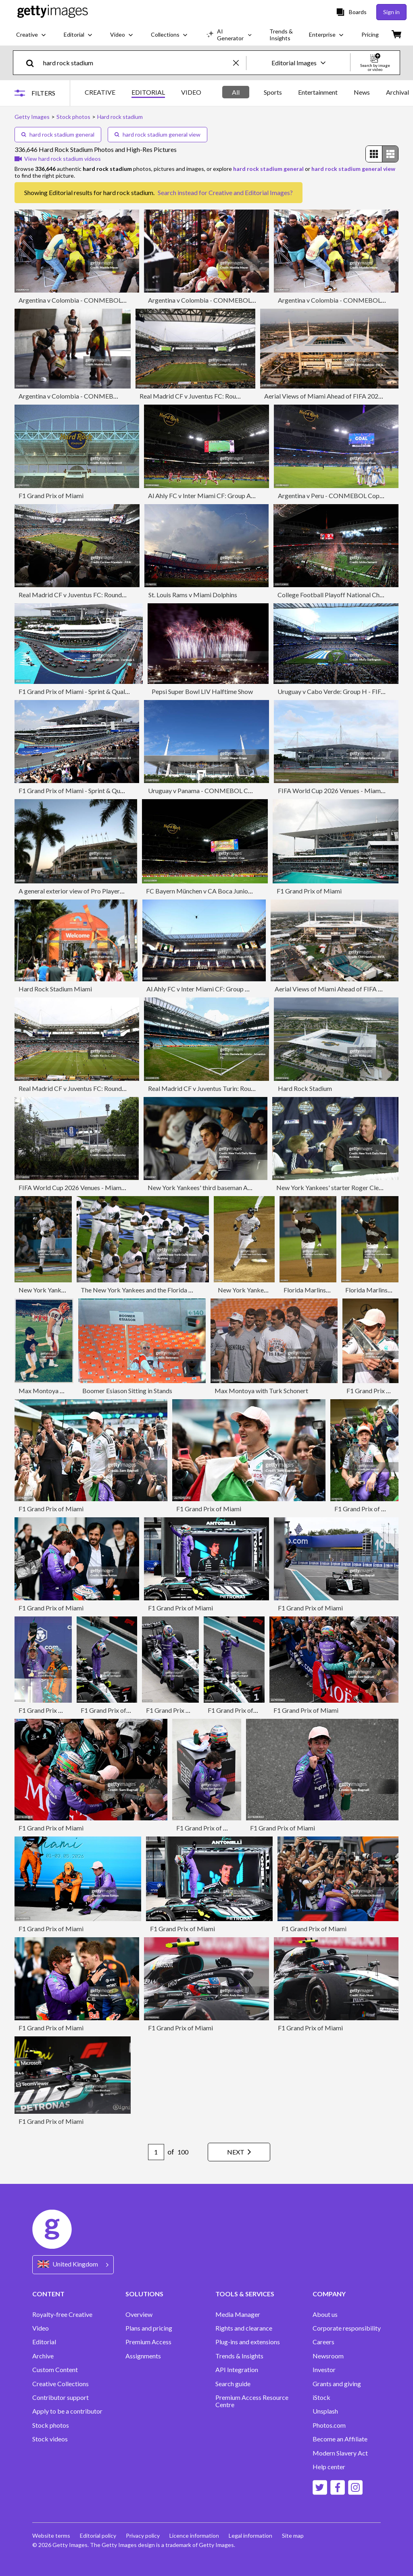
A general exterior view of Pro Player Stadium (81, 891)
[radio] (374, 154)
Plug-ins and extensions (247, 2341)
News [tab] (362, 92)
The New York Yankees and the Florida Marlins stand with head (167, 1290)
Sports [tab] (273, 92)
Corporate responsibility (347, 2328)
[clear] (239, 63)
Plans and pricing (148, 2328)
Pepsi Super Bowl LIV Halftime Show (202, 691)
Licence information (194, 2535)
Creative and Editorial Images (249, 192)
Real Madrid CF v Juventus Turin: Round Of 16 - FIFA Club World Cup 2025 (251, 1088)
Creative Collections (60, 2383)
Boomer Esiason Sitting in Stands (127, 1390)
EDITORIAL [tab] (148, 92)
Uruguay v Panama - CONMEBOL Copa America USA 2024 (230, 790)
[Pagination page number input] (156, 2152)
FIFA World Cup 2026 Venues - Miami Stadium (342, 790)
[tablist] (143, 93)
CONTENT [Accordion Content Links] (48, 2294)
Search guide (232, 2383)
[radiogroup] (381, 153)
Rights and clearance (243, 2328)
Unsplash (325, 2411)
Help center (329, 2466)
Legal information (250, 2535)
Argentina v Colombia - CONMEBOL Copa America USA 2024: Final (113, 300)
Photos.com (329, 2425)
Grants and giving (337, 2383)
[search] (33, 63)
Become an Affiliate (340, 2439)
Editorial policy (98, 2535)
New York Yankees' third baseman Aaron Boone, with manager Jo (237, 1187)
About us (325, 2314)
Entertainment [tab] (318, 92)
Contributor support (60, 2397)
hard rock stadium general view (157, 134)
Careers (323, 2341)
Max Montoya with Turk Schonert (261, 1390)
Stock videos (50, 2439)
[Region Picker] (73, 2264)
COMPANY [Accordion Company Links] (329, 2294)
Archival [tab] (397, 92)
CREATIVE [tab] (100, 92)
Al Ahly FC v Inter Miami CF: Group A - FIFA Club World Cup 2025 (239, 495)
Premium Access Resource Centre (251, 2401)
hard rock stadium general (57, 134)
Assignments (143, 2356)
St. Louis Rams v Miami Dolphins (192, 594)
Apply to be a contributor (67, 2411)
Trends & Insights (239, 2356)
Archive (43, 2356)
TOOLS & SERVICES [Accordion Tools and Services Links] (244, 2294)
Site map (293, 2535)
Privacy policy (143, 2535)
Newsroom (328, 2356)
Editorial (44, 2341)
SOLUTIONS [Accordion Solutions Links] (144, 2294)
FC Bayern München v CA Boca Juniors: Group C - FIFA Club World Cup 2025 (252, 891)
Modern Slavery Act (340, 2453)
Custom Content (55, 2369)
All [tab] (236, 92)
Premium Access (148, 2341)
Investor (324, 2369)
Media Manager (237, 2314)
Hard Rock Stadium (305, 1088)
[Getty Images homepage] (52, 12)
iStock (321, 2397)
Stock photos (50, 2425)
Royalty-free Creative (62, 2314)
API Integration (236, 2369)
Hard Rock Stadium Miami (55, 989)
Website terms (51, 2535)
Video (40, 2328)
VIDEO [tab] (191, 92)
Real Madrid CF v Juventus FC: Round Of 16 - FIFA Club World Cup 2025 (240, 396)
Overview (138, 2314)
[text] (136, 62)
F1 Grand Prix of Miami (51, 495)
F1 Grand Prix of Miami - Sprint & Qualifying (80, 691)
